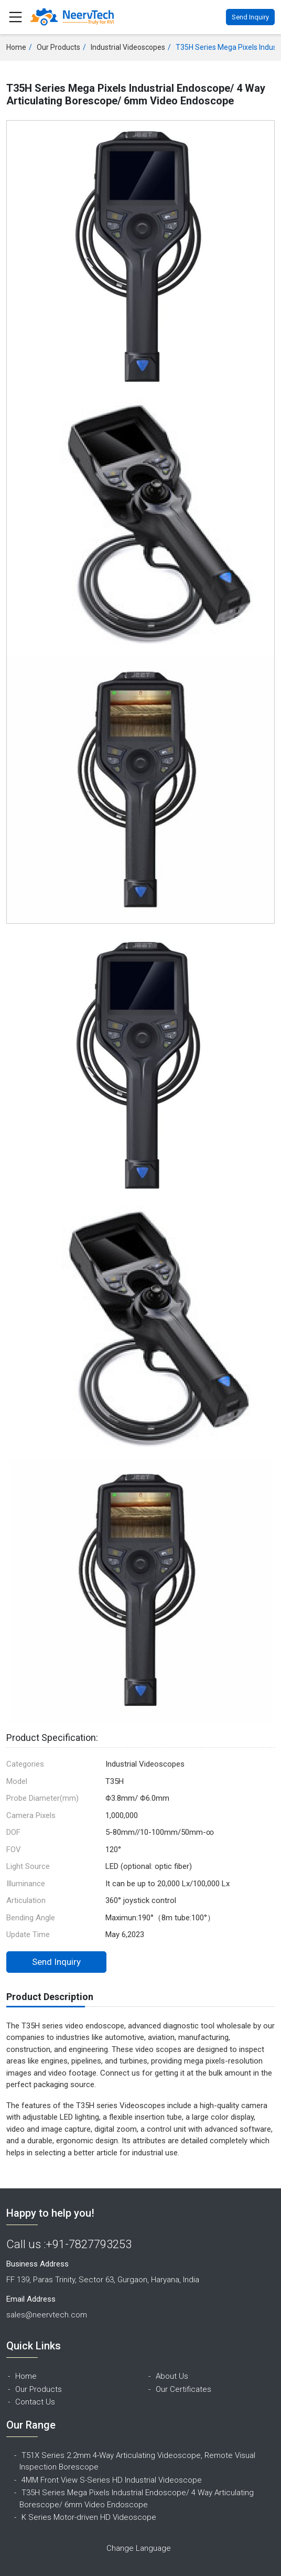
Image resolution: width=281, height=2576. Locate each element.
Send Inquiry (250, 17)
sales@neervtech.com (46, 2315)
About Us (172, 2376)
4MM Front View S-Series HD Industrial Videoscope (111, 2480)
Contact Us (35, 2402)
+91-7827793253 (89, 2244)
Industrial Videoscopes (128, 47)
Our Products (58, 47)
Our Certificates (183, 2389)
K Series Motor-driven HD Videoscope (88, 2517)
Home (16, 47)
